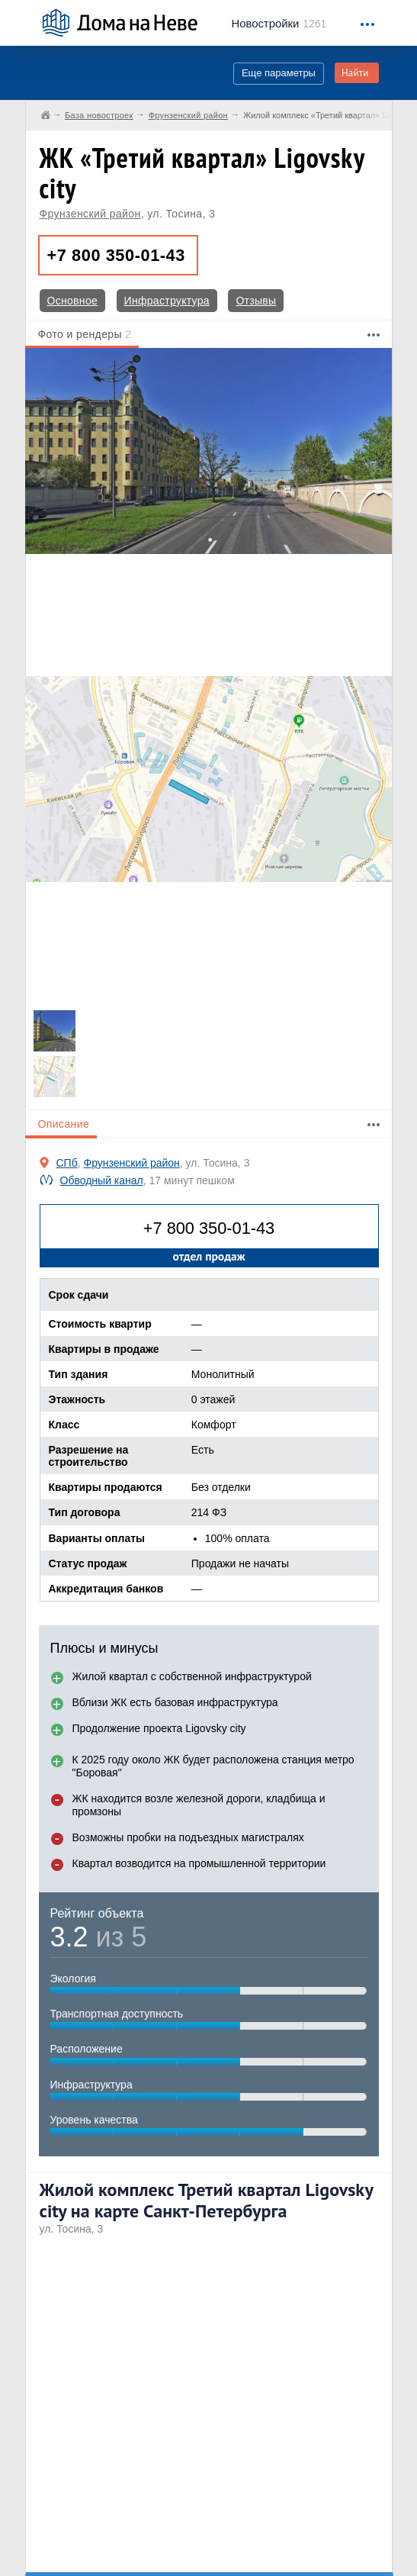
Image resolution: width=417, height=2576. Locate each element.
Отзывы (256, 301)
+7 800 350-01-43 (116, 255)
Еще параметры (279, 73)
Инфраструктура (167, 301)
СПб (67, 1163)
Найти (355, 72)
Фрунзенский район (90, 214)
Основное (72, 301)
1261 (279, 24)
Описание (64, 1124)
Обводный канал (101, 1180)
